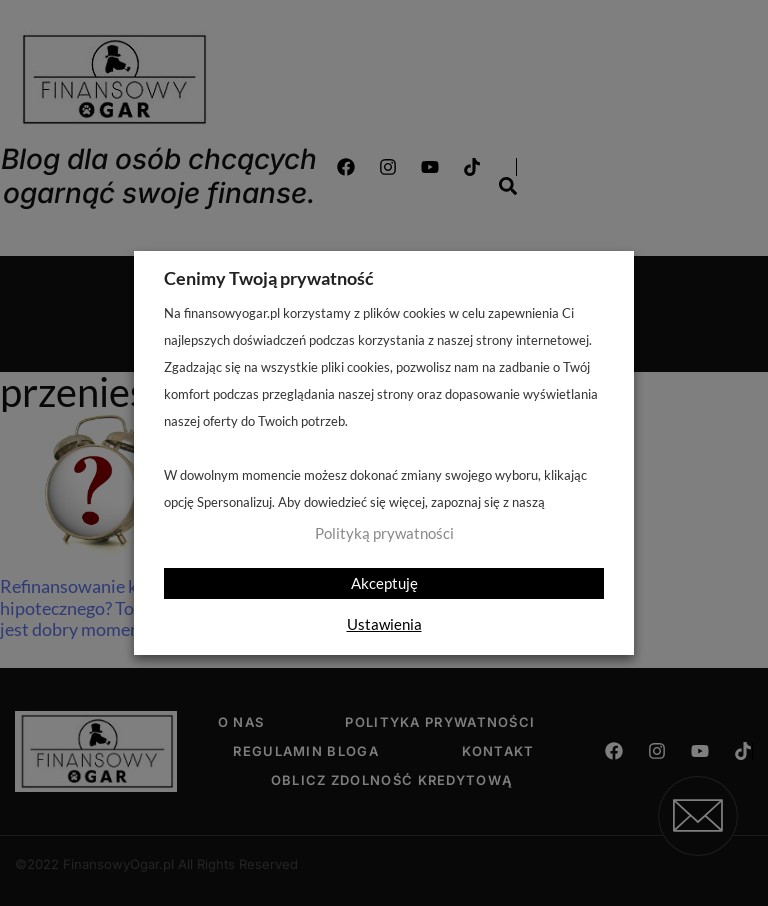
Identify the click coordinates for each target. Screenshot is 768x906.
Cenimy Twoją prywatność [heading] (269, 278)
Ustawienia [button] (384, 624)
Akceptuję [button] (384, 583)
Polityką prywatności (384, 533)
